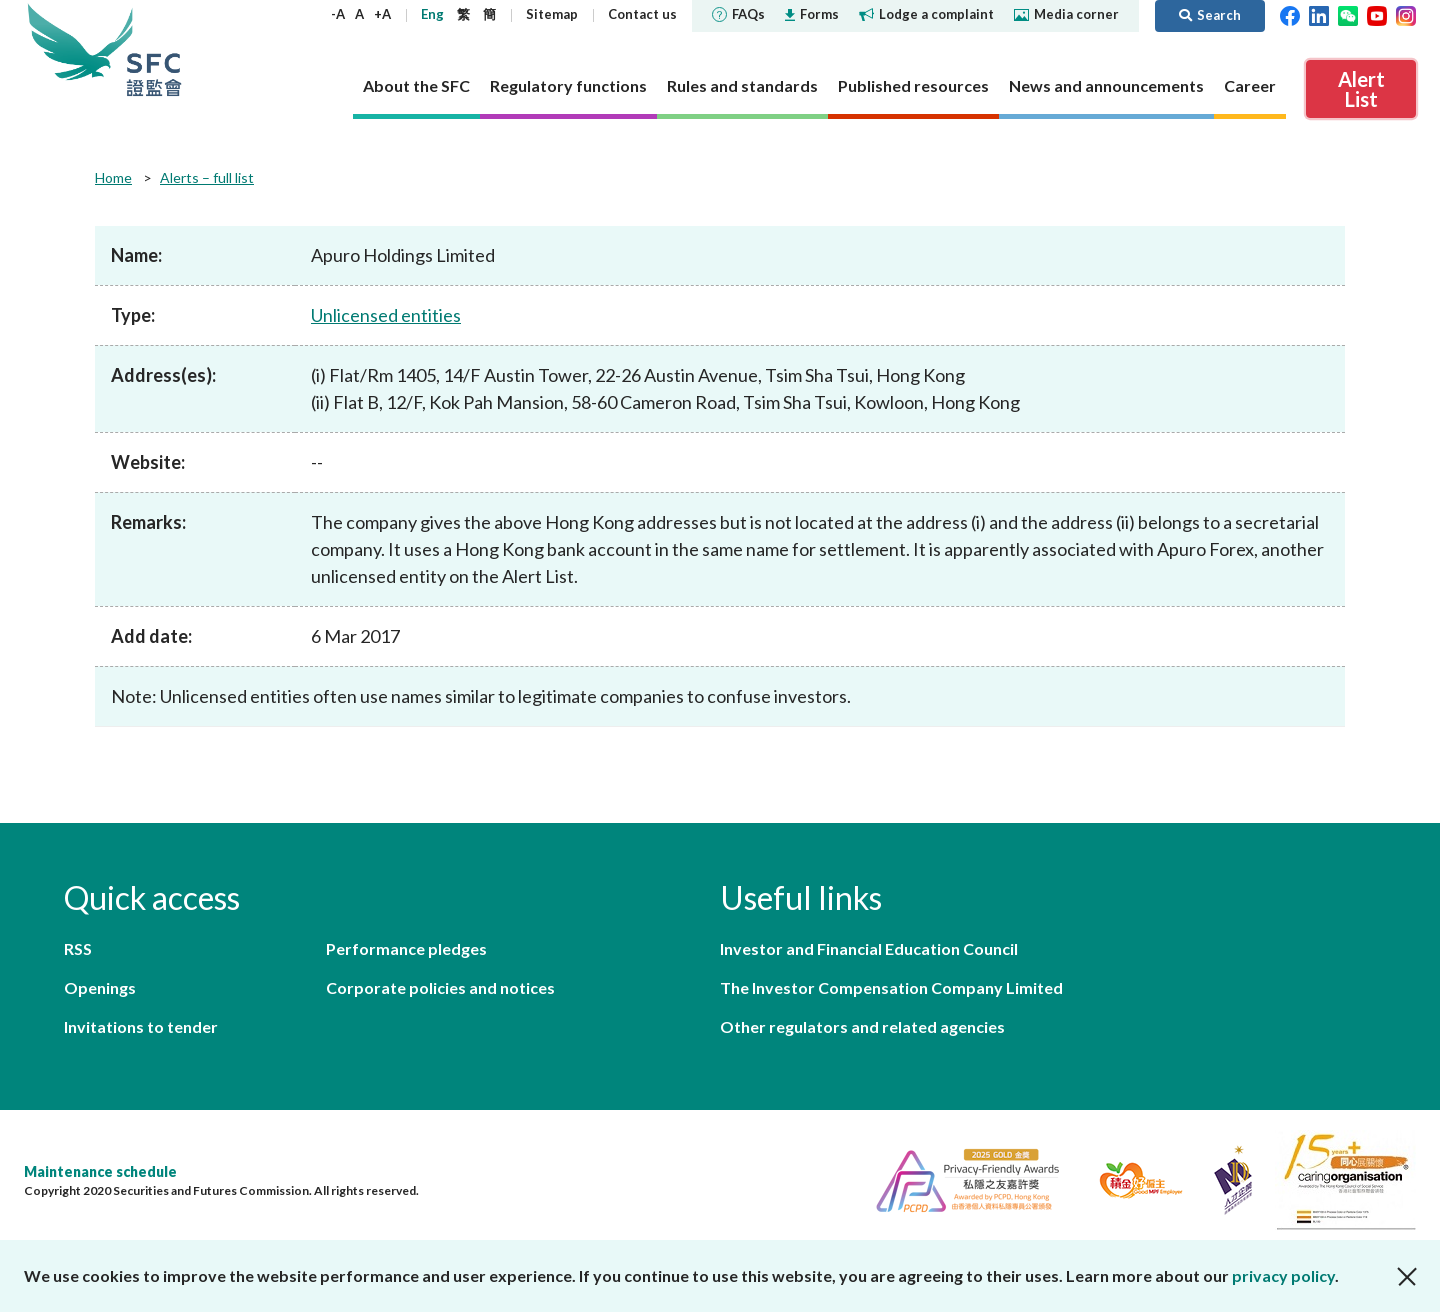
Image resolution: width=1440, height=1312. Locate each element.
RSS (78, 948)
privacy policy (1283, 1275)
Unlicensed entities (386, 315)
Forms (812, 14)
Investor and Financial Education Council (869, 948)
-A (338, 14)
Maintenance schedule (100, 1171)
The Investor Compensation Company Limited (891, 987)
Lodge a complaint (926, 14)
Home (113, 177)
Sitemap (552, 14)
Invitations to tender (141, 1026)
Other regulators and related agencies (862, 1026)
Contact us (642, 14)
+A (382, 14)
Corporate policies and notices (440, 987)
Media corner (1066, 14)
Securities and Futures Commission (154, 49)
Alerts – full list (207, 177)
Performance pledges (406, 948)
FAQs (738, 14)
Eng (432, 14)
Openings (100, 987)
